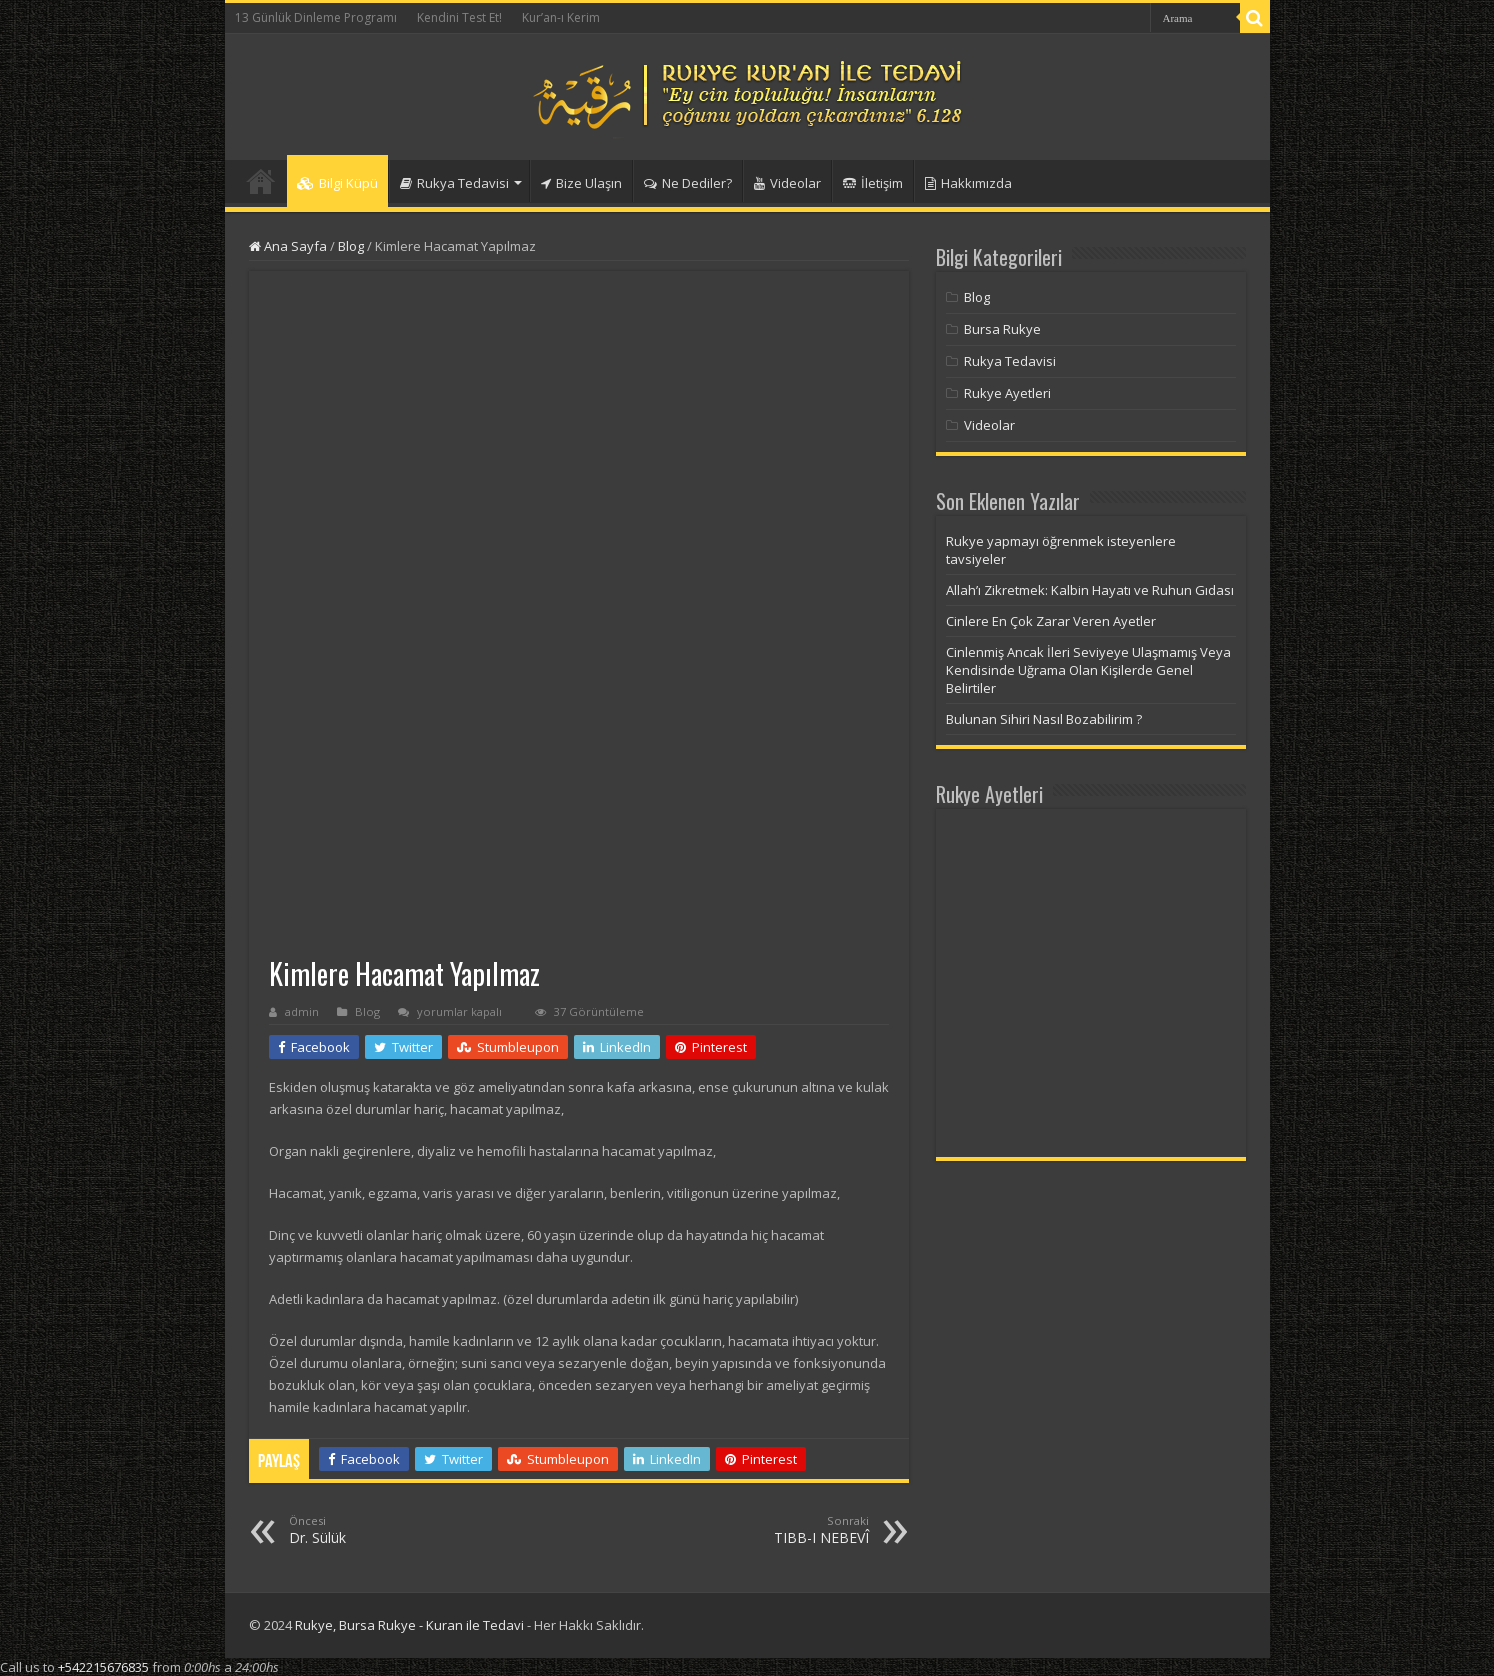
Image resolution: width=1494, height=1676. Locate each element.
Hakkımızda (968, 183)
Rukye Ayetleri (1007, 393)
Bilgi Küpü (337, 183)
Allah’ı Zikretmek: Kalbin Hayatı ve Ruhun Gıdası (1090, 590)
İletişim (873, 183)
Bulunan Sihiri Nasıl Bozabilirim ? (1044, 719)
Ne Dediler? (688, 183)
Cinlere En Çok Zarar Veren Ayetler (1051, 621)
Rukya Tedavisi (454, 183)
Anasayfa (261, 181)
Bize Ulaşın (581, 183)
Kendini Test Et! (459, 17)
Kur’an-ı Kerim (561, 17)
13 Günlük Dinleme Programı (316, 17)
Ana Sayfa (288, 246)
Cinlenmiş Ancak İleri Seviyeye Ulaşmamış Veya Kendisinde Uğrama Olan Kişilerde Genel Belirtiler (1088, 670)
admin (302, 1011)
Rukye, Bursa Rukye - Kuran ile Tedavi (409, 1625)
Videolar (787, 183)
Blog (351, 246)
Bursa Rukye (1002, 329)
